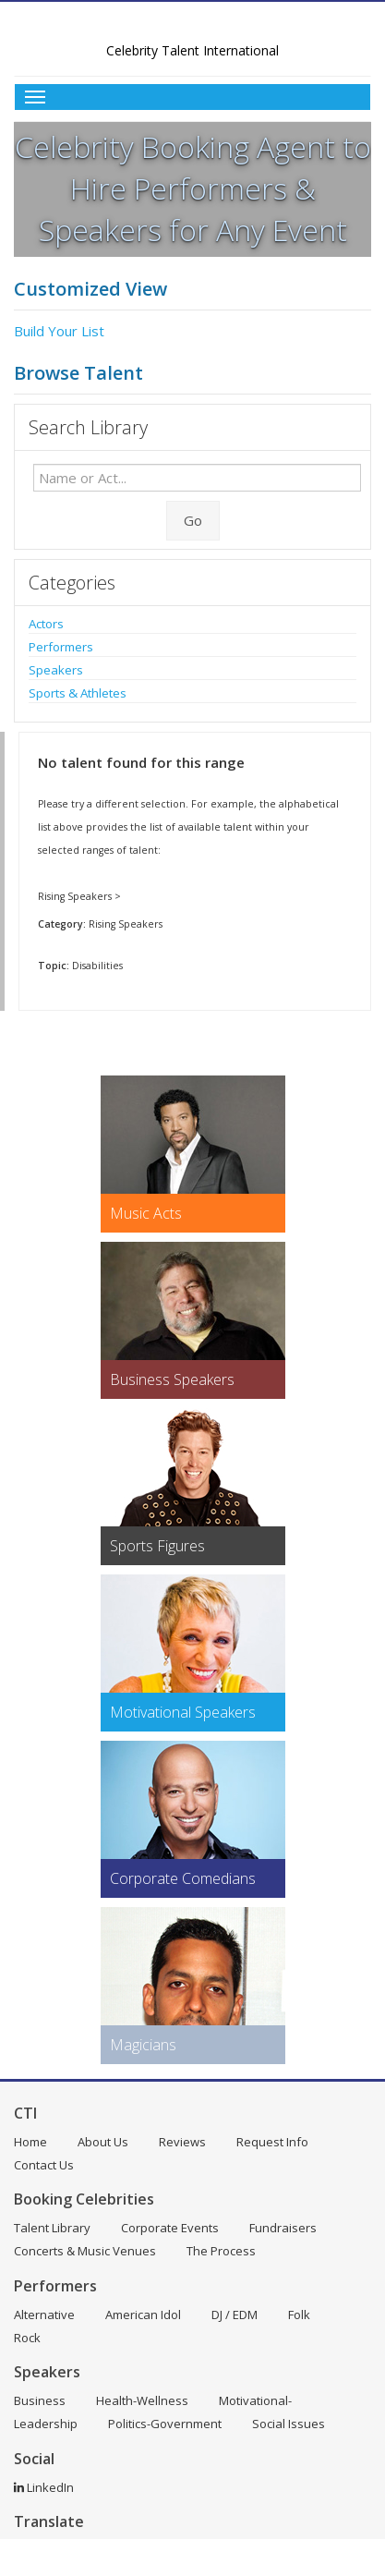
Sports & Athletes (77, 693)
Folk (299, 2314)
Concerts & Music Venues (85, 2250)
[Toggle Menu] (192, 97)
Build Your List (59, 331)
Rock (27, 2337)
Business (40, 2400)
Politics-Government (165, 2423)
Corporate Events (170, 2227)
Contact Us (44, 2165)
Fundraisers (283, 2227)
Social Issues (288, 2423)
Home (30, 2141)
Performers (61, 646)
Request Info (272, 2141)
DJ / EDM (234, 2314)
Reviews (182, 2141)
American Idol (143, 2314)
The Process (221, 2250)
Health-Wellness (142, 2400)
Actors (46, 623)
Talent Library (52, 2227)
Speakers (56, 669)
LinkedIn (44, 2487)
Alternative (44, 2314)
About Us (103, 2141)
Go (193, 520)
